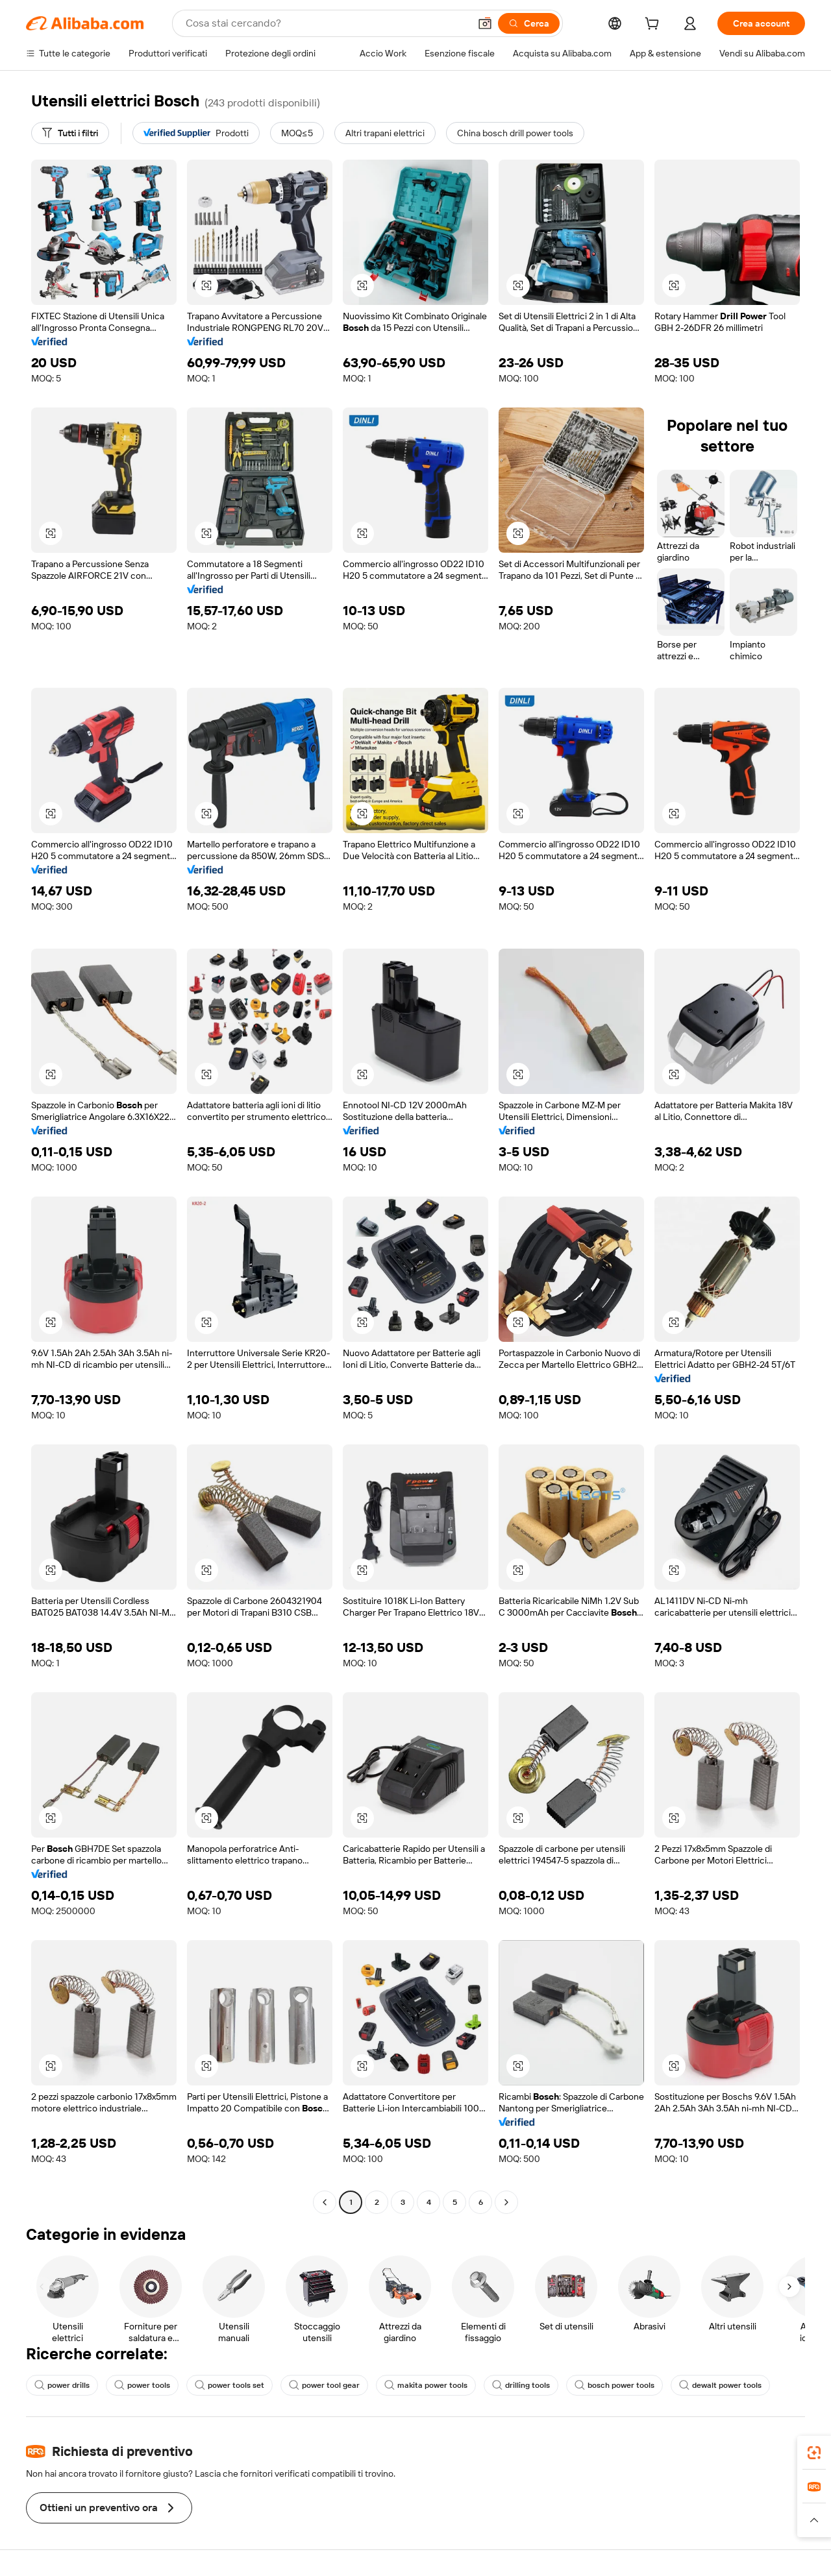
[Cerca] (529, 23)
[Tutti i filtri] (70, 133)
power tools (142, 2385)
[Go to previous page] (324, 2202)
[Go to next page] (506, 2202)
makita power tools (425, 2385)
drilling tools (521, 2385)
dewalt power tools (720, 2385)
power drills (62, 2385)
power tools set (229, 2385)
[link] (814, 2453)
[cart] (654, 25)
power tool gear (324, 2385)
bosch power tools (614, 2385)
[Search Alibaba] (326, 23)
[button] (485, 23)
